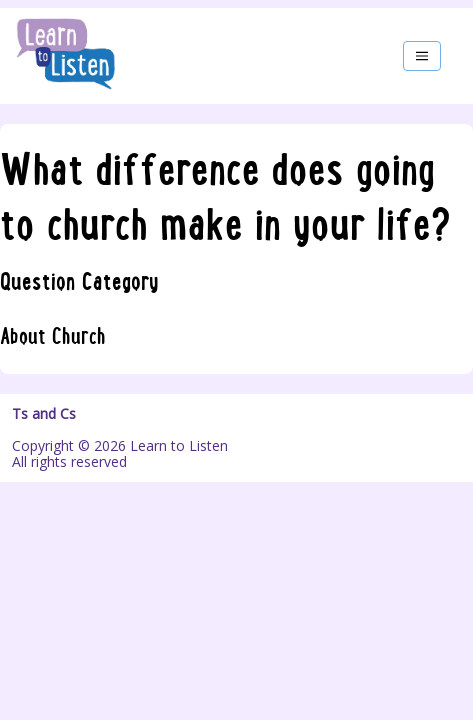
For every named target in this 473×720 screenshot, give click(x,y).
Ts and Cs (44, 414)
